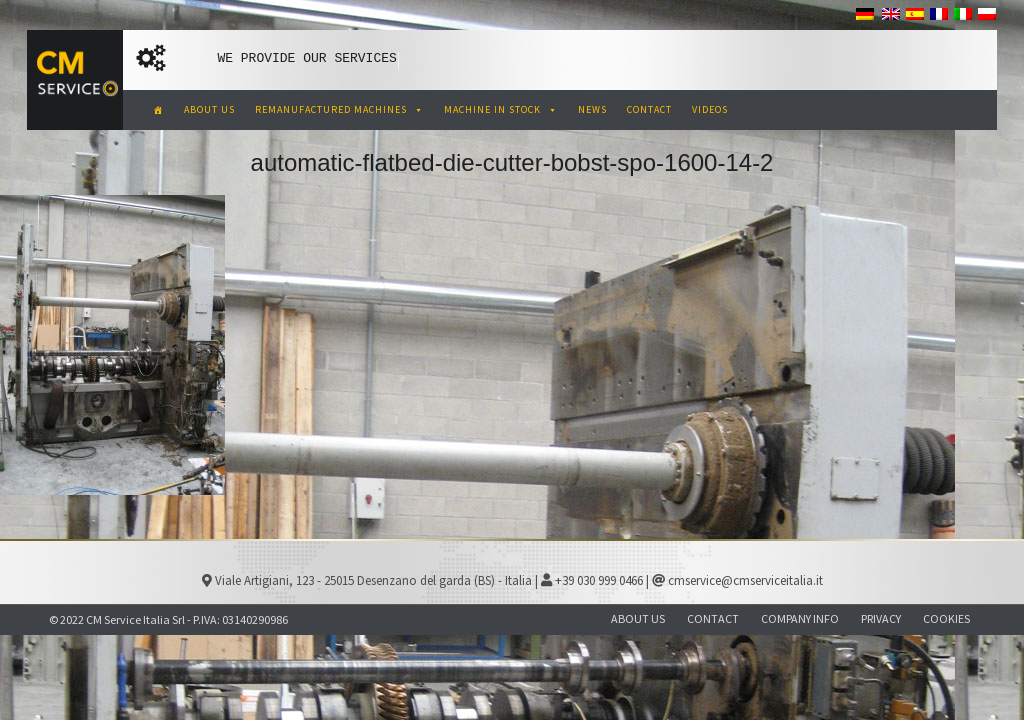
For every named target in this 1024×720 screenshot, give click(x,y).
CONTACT (649, 109)
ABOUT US (209, 109)
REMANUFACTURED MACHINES (339, 109)
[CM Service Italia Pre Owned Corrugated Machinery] (158, 110)
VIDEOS (710, 109)
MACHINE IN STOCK (501, 109)
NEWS (592, 109)
